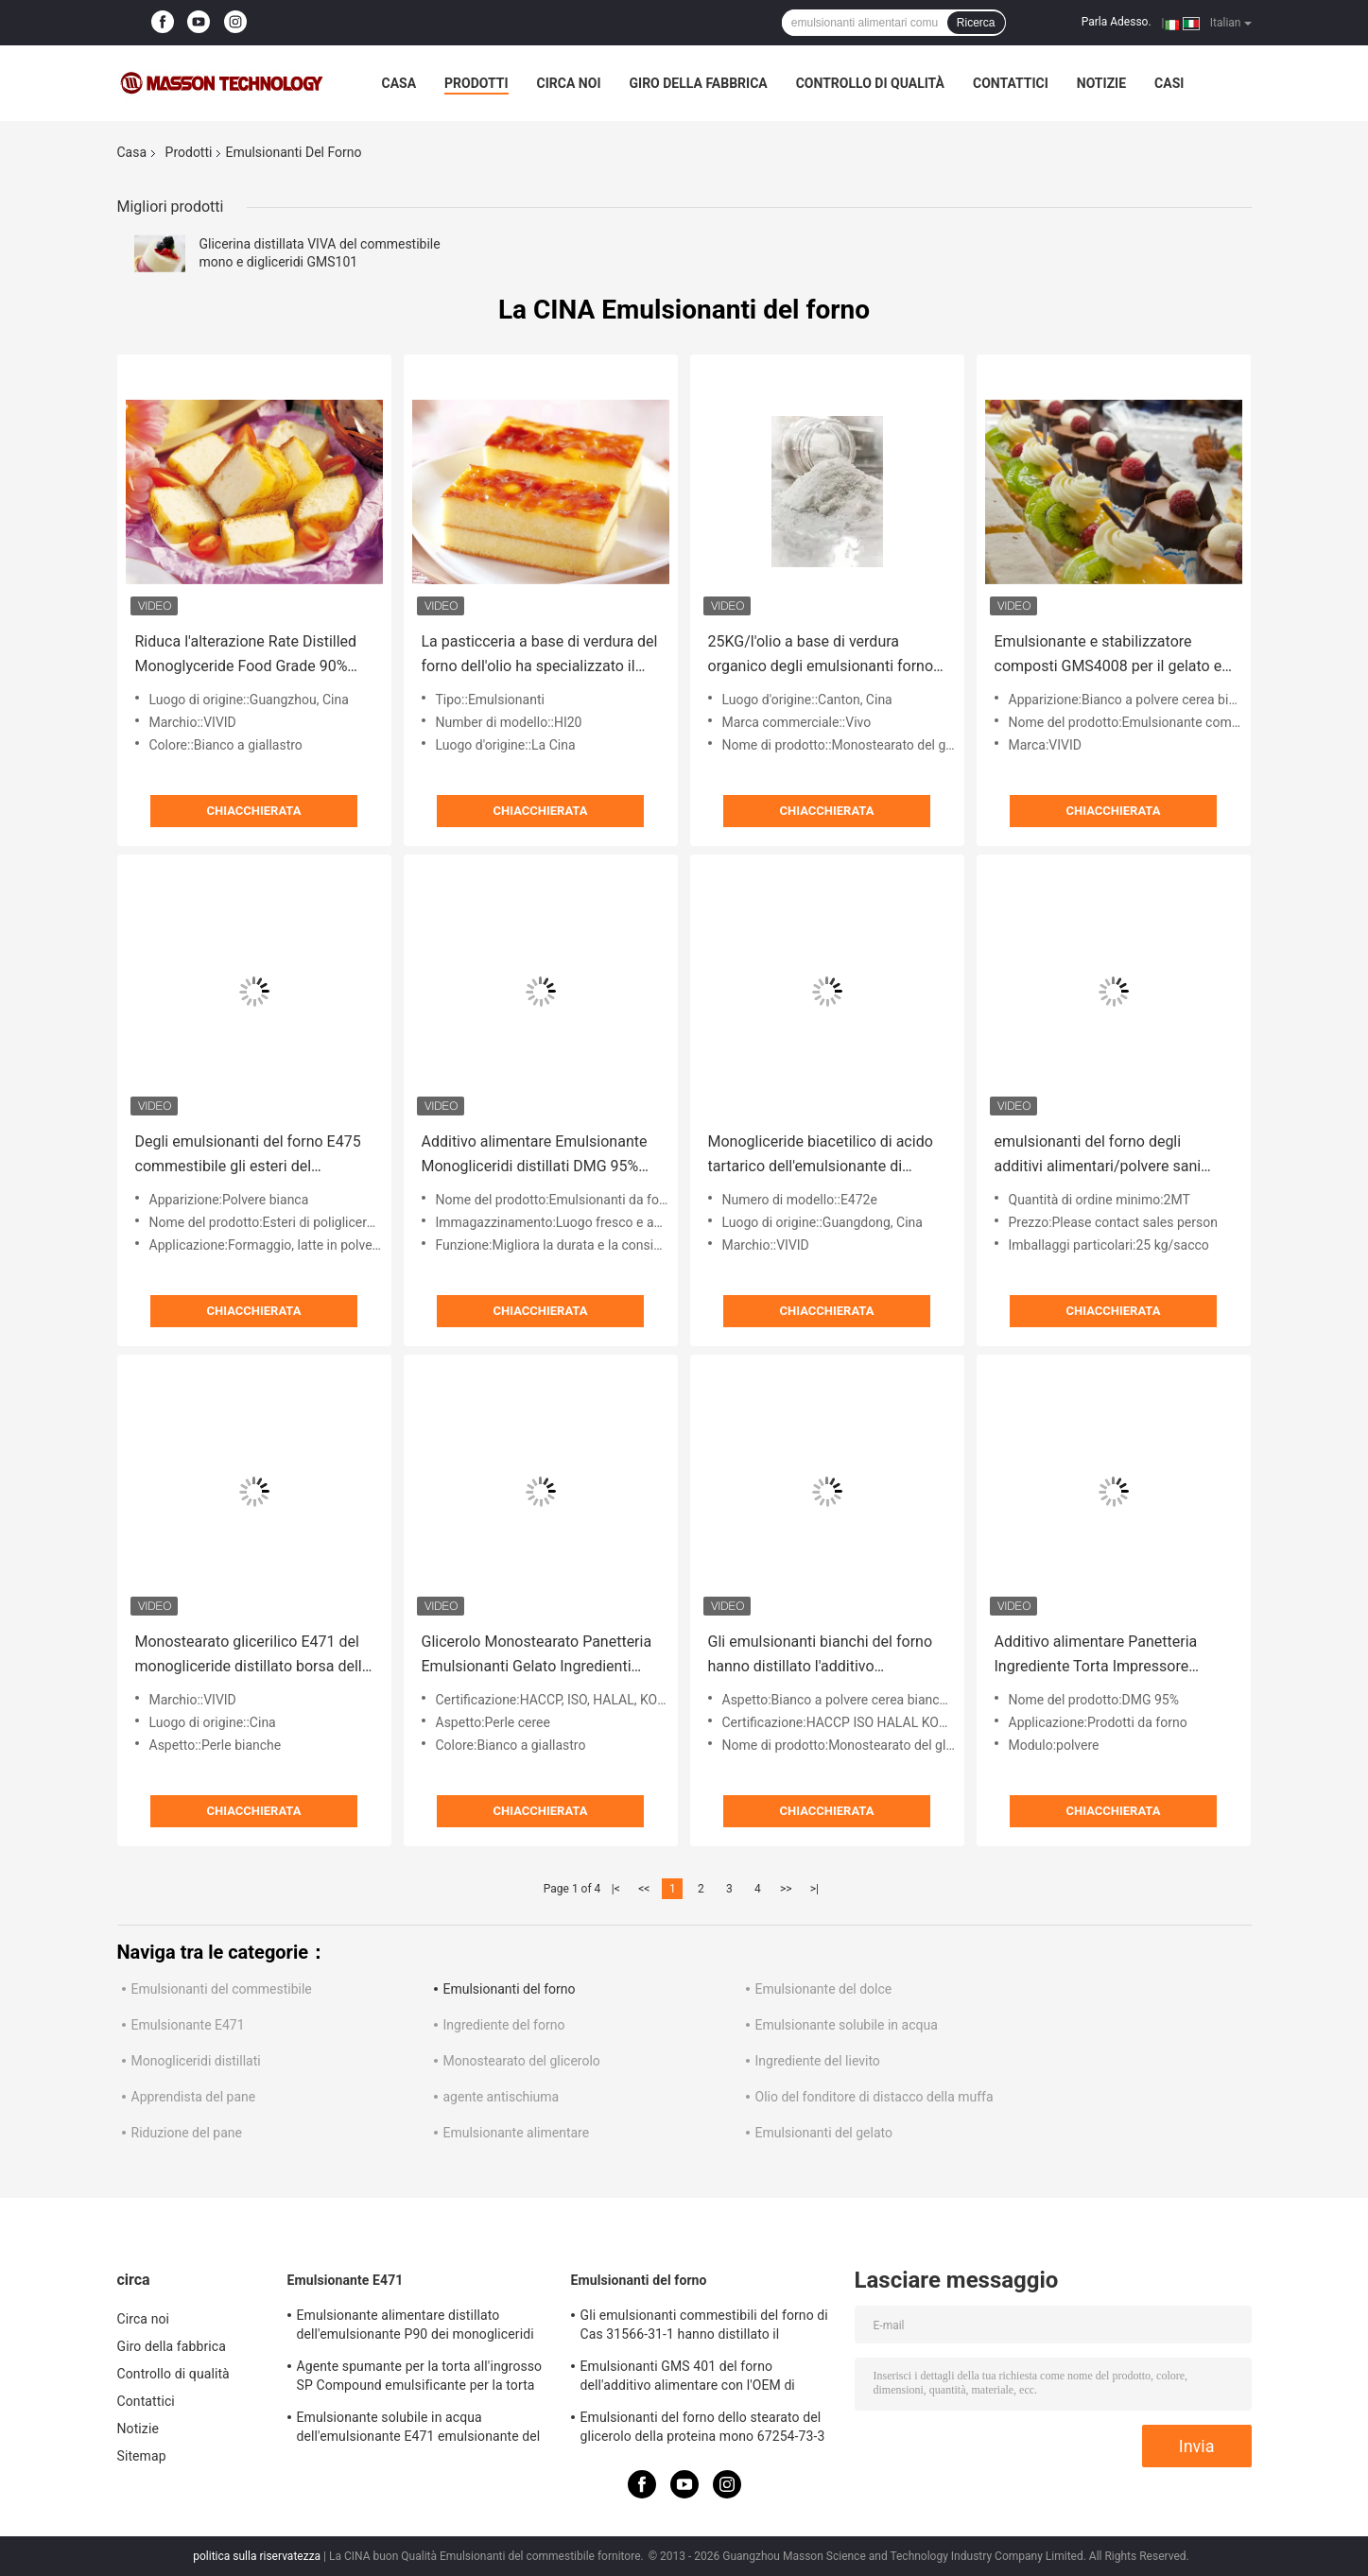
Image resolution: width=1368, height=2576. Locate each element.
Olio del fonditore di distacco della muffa (874, 2096)
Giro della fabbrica (699, 83)
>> (786, 1888)
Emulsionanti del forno (509, 1989)
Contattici (1010, 83)
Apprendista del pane (193, 2096)
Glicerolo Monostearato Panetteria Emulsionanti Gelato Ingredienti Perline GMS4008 (537, 1656)
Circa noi (569, 83)
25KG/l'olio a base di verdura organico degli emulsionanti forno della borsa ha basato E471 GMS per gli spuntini (821, 655)
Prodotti (476, 83)
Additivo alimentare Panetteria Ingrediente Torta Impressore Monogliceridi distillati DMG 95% (1103, 1656)
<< (643, 1888)
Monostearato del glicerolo (521, 2060)
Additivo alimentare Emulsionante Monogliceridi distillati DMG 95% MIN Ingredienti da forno (535, 1155)
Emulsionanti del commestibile (221, 1989)
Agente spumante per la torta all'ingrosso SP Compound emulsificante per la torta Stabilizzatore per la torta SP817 (420, 2378)
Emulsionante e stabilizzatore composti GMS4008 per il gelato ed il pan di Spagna (1113, 655)
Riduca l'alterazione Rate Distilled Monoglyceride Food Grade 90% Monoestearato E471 (246, 655)
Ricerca (976, 22)
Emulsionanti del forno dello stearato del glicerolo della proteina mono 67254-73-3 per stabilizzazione (702, 2429)
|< (616, 1888)
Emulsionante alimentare (516, 2132)
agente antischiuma (501, 2096)
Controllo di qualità (870, 83)
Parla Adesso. (1117, 21)
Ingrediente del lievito (817, 2060)
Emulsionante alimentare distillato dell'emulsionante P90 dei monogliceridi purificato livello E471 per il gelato (415, 2327)
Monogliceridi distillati (196, 2060)
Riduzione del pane (186, 2132)
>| (814, 1888)
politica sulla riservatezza (256, 2556)
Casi (1169, 83)
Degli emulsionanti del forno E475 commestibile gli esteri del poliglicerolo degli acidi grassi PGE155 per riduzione (248, 1155)
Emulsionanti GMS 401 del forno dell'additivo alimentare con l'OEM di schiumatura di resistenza (687, 2378)
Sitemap (141, 2456)
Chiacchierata (254, 811)
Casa (399, 83)
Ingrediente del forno (504, 2024)
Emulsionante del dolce (823, 1989)
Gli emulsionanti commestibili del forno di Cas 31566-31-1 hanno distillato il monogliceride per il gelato (704, 2327)
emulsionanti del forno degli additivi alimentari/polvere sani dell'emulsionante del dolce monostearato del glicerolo (1098, 1155)
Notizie (1101, 83)
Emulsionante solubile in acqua (846, 2024)
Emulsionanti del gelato (823, 2132)
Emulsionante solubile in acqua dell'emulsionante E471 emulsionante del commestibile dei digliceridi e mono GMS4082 (419, 2429)
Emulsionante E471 (188, 2024)
